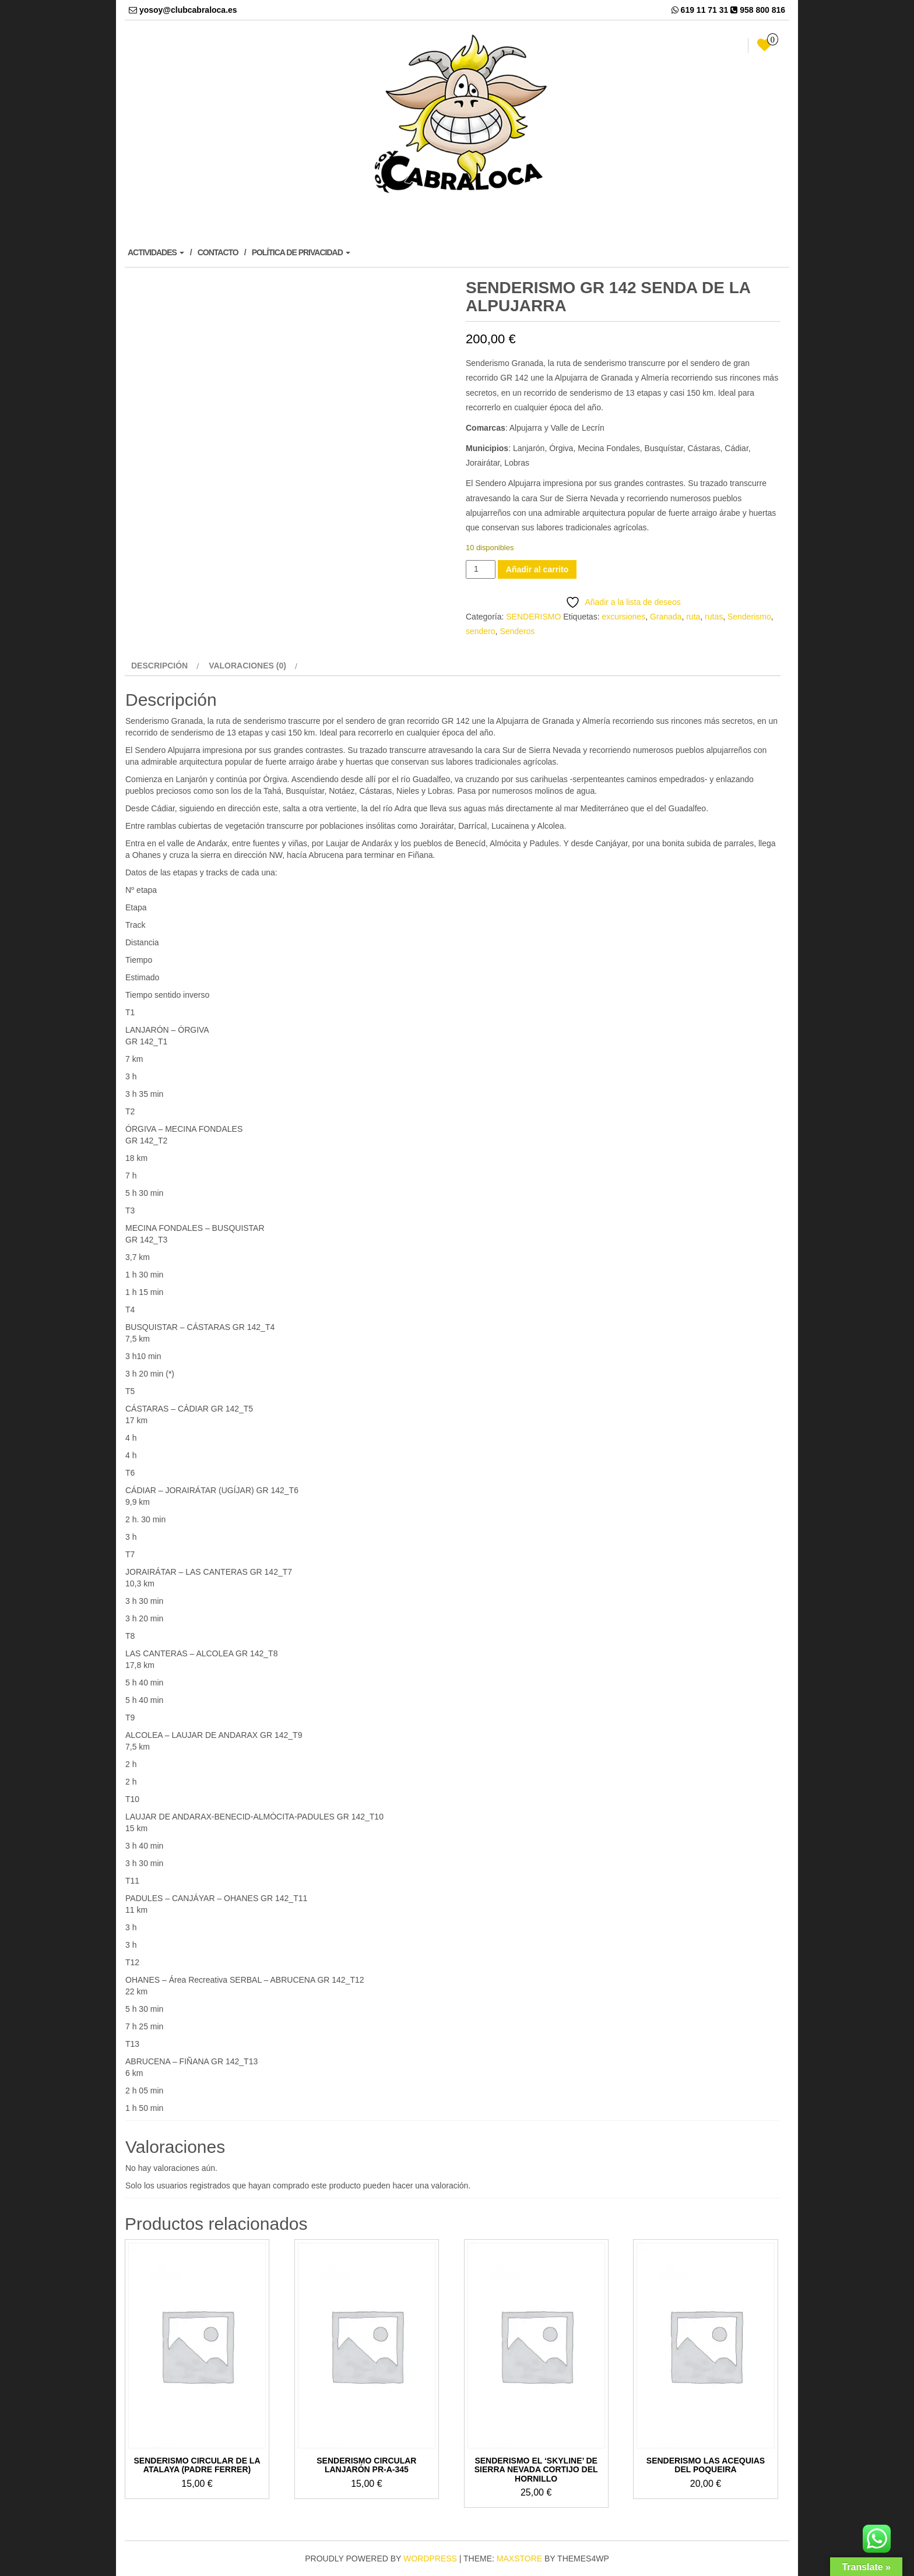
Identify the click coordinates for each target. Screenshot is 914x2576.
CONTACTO (218, 252)
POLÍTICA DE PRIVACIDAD (301, 252)
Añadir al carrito (537, 569)
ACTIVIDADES (156, 252)
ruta (693, 616)
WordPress (430, 2558)
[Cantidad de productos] (480, 569)
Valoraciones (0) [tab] (247, 665)
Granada (665, 616)
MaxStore (519, 2558)
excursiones (623, 616)
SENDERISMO (533, 616)
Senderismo (749, 616)
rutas (714, 616)
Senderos (517, 631)
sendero (480, 631)
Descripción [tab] (159, 665)
